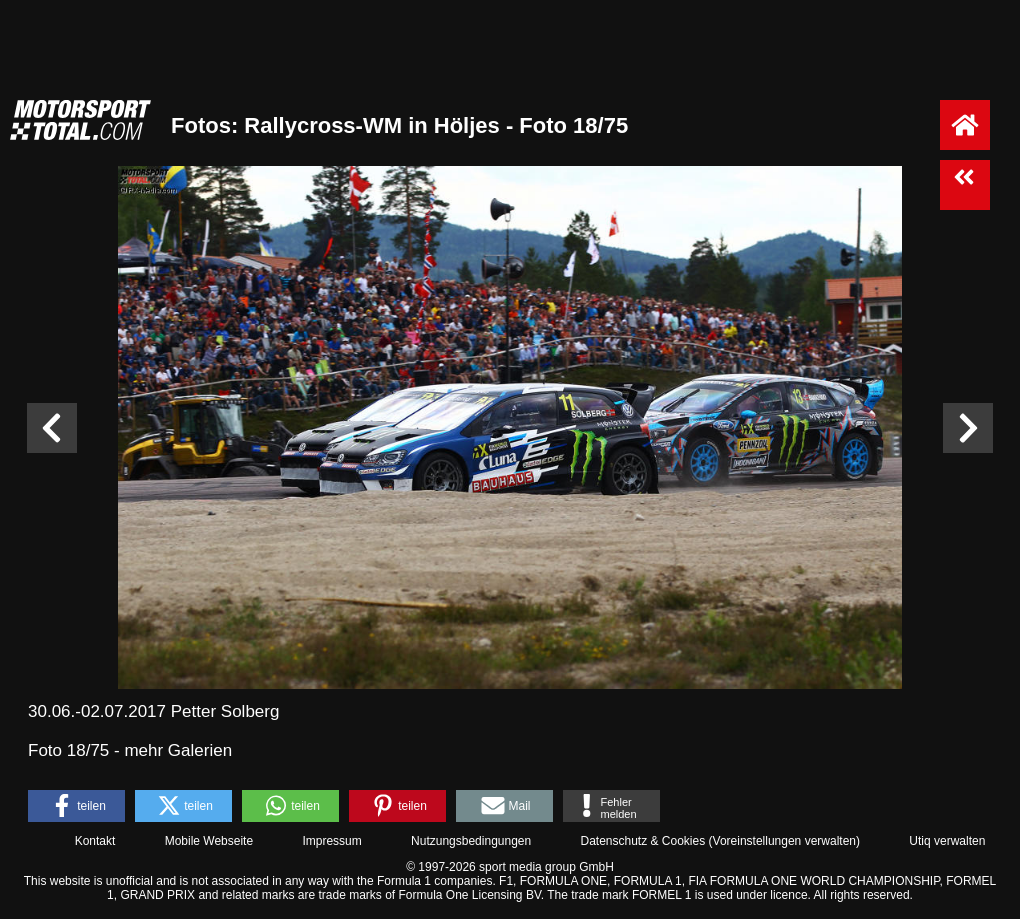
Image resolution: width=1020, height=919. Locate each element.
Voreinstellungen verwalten (784, 841)
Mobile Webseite (209, 841)
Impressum (331, 841)
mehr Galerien (178, 750)
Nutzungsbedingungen (471, 841)
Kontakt (95, 841)
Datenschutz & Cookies (642, 841)
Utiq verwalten (947, 841)
